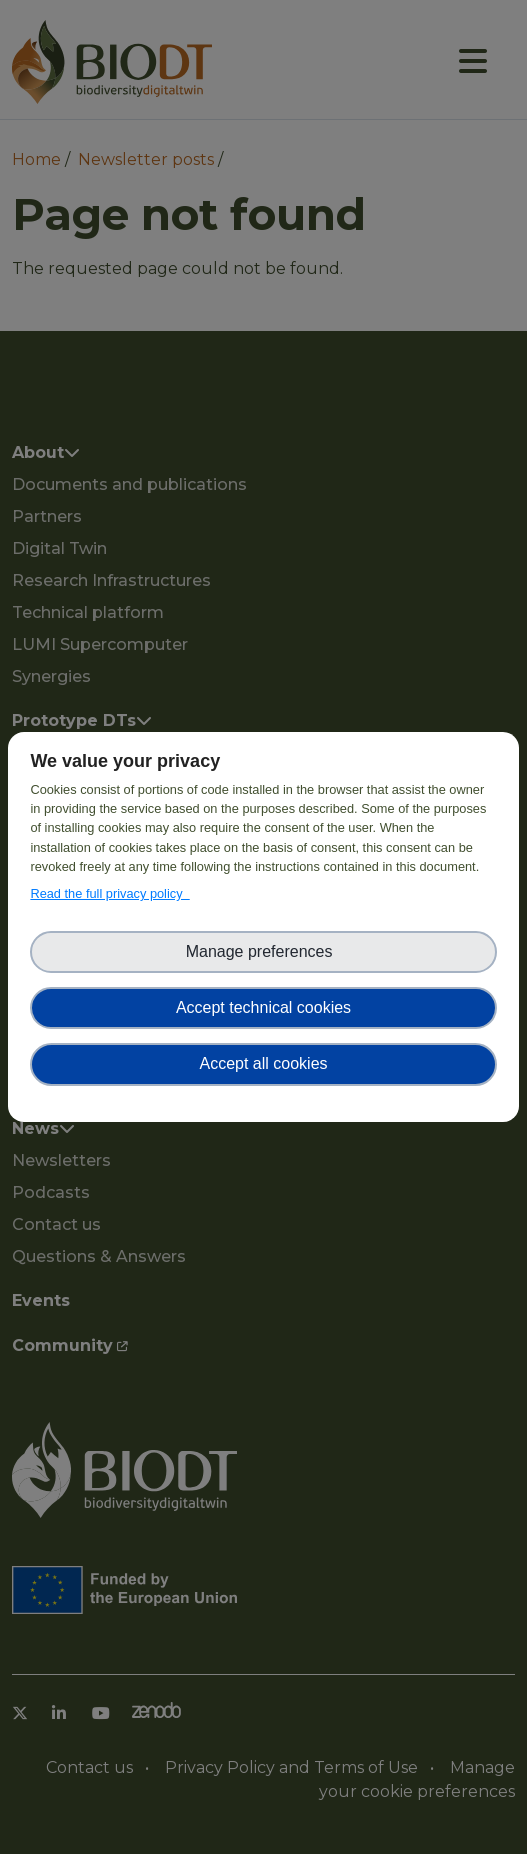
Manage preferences (264, 951)
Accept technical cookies (263, 1007)
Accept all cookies (263, 1063)
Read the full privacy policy (109, 893)
